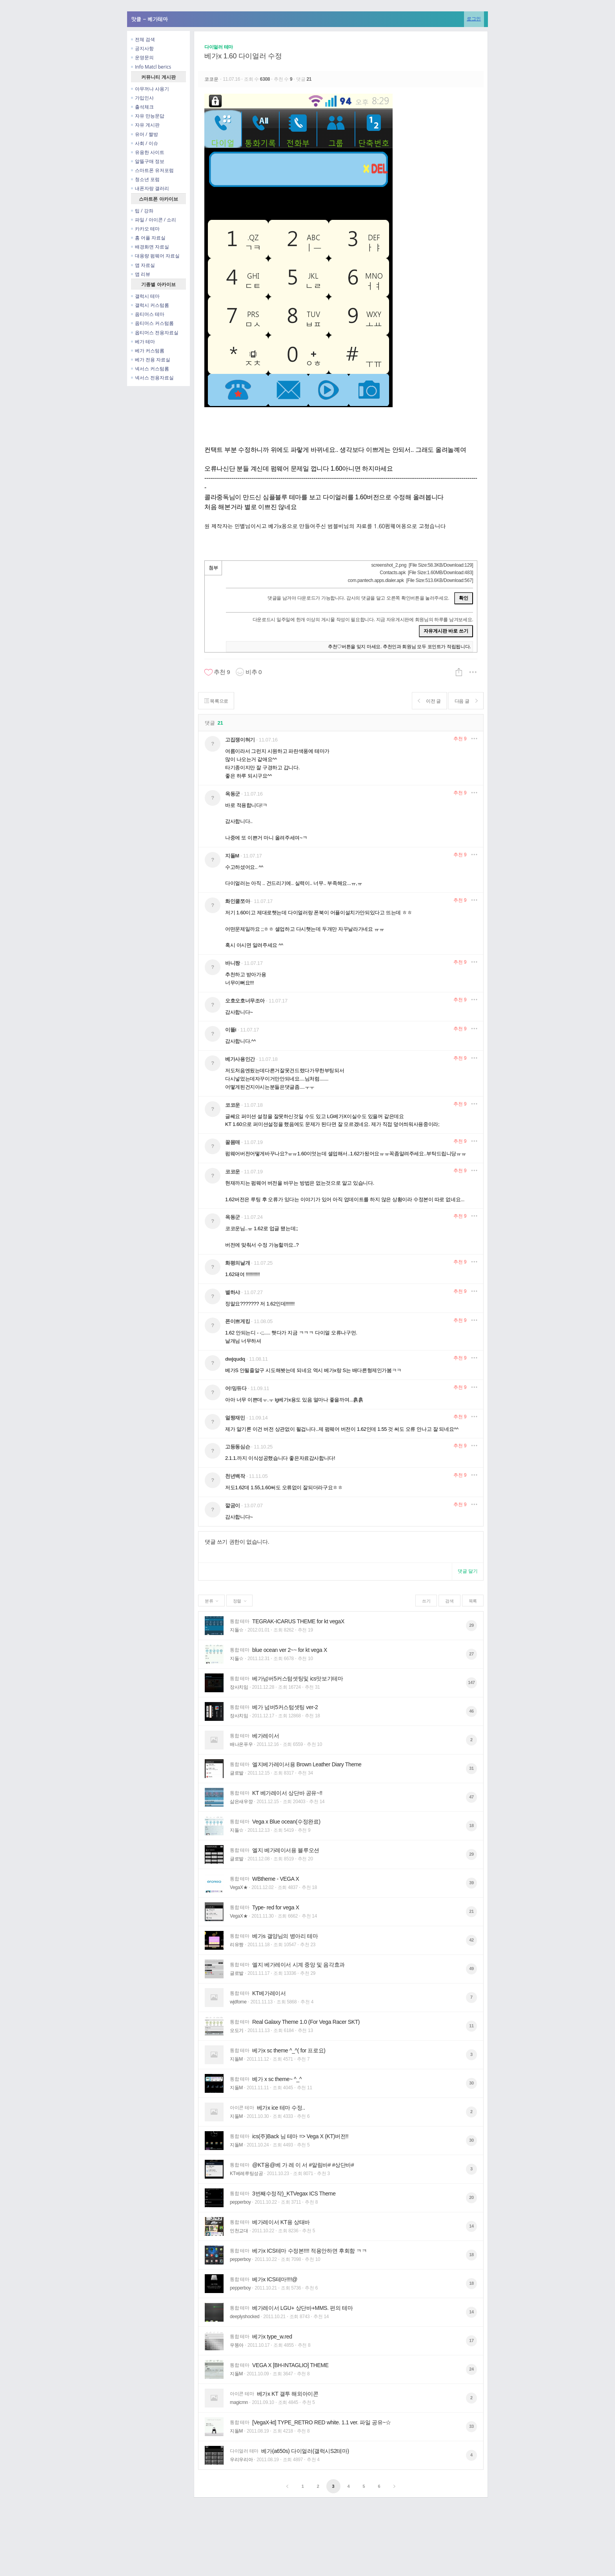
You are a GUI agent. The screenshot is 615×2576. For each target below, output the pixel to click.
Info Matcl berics (151, 66)
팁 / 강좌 (142, 210)
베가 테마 (143, 341)
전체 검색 (143, 39)
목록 (473, 1601)
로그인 (474, 18)
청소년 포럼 (145, 179)
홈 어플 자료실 (148, 237)
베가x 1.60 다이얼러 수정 (243, 56)
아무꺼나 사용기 (150, 88)
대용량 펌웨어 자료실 (155, 255)
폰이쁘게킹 (237, 1321)
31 (471, 1768)
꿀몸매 (232, 1142)
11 (471, 2025)
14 (471, 2226)
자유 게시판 (145, 124)
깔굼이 (232, 1505)
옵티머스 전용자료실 (154, 332)
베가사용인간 (240, 1059)
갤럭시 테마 (145, 296)
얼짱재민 (235, 1418)
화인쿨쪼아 (237, 901)
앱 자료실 (143, 265)
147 (471, 1682)
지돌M (232, 856)
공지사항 (142, 48)
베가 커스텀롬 (147, 350)
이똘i (231, 1030)
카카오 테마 (145, 228)
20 (471, 2197)
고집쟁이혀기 (240, 740)
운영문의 (142, 57)
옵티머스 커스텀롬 (152, 323)
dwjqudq (235, 1359)
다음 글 (465, 701)
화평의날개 (237, 1263)
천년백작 (235, 1476)
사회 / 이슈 (144, 143)
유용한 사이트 (147, 152)
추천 (459, 738)
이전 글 (427, 701)
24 (471, 2369)
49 (471, 1968)
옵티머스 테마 (147, 314)
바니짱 (232, 963)
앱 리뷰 (140, 274)
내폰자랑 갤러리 (150, 188)
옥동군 (232, 794)
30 (471, 2083)
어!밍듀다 (236, 1388)
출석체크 (142, 106)
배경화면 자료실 (150, 246)
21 (471, 1911)
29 (471, 1625)
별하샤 (232, 1292)
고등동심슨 (237, 1447)
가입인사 (142, 97)
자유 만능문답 (147, 115)
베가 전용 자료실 (150, 359)
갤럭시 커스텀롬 (150, 305)
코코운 (212, 79)
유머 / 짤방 (144, 134)
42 (471, 1940)
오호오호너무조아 (245, 1001)
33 (471, 2426)
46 (471, 1711)
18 (471, 1825)
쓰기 (426, 1601)
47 (471, 1797)
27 (471, 1653)
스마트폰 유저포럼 (152, 170)
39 (471, 1882)
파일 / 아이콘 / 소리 (153, 219)
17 (471, 2340)
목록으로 (217, 701)
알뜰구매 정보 (147, 161)
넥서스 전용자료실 (152, 377)
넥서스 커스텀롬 (150, 368)
